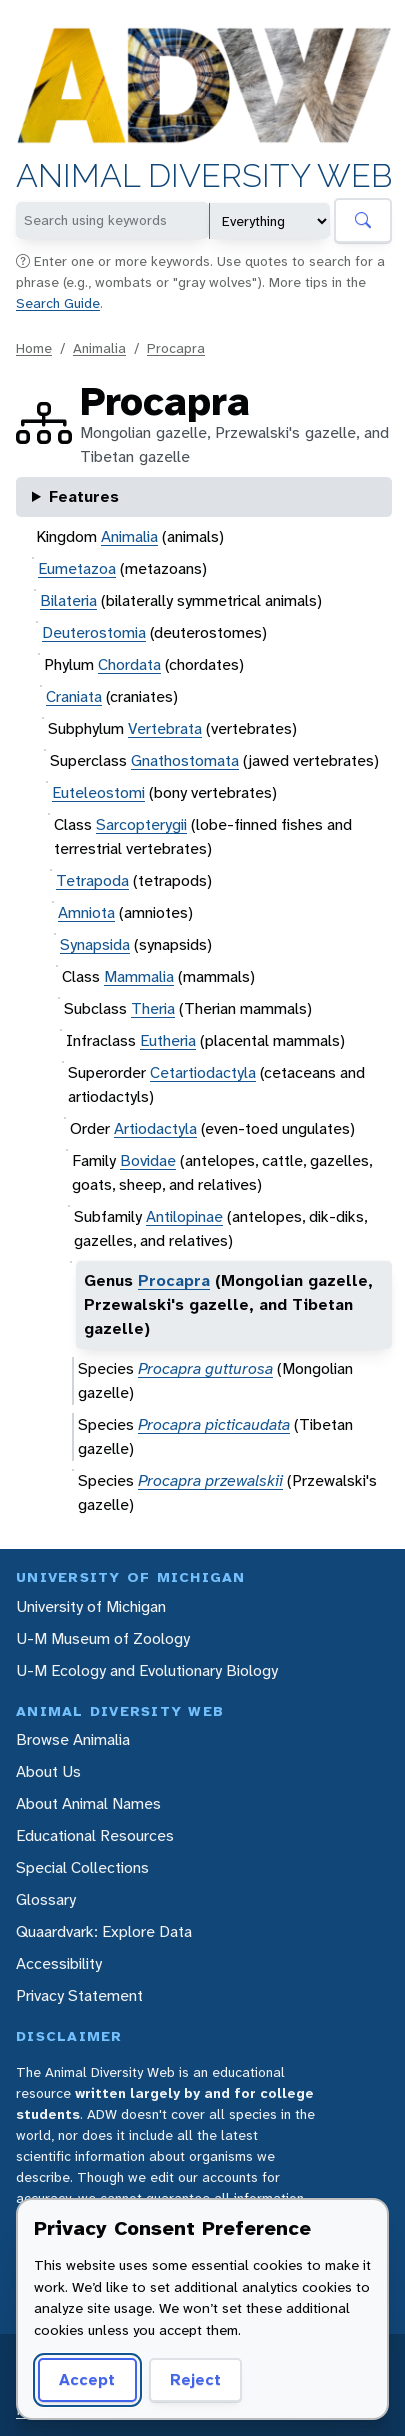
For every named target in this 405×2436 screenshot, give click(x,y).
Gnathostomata (185, 760)
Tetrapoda (92, 880)
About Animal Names (88, 1803)
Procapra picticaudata (214, 1424)
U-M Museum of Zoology (103, 1638)
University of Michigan (91, 1606)
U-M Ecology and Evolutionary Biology (147, 1670)
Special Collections (82, 1867)
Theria (153, 1008)
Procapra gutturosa (205, 1368)
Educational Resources (95, 1835)
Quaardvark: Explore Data (104, 1931)
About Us (48, 1771)
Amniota (86, 912)
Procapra (176, 348)
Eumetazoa (77, 568)
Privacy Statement (79, 1995)
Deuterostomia (94, 632)
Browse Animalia (73, 1739)
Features (84, 496)
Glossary (46, 1899)
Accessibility (59, 1963)
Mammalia (139, 976)
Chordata (129, 664)
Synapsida (95, 944)
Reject (195, 2379)
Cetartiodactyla (203, 1072)
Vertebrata (165, 728)
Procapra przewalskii (210, 1480)
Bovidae (148, 1160)
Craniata (74, 696)
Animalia (99, 348)
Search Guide (58, 303)
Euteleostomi (98, 792)
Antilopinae (184, 1216)
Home (34, 348)
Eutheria (168, 1040)
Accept (87, 2379)
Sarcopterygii (141, 824)
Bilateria (68, 600)
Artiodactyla (155, 1128)
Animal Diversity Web (204, 177)
